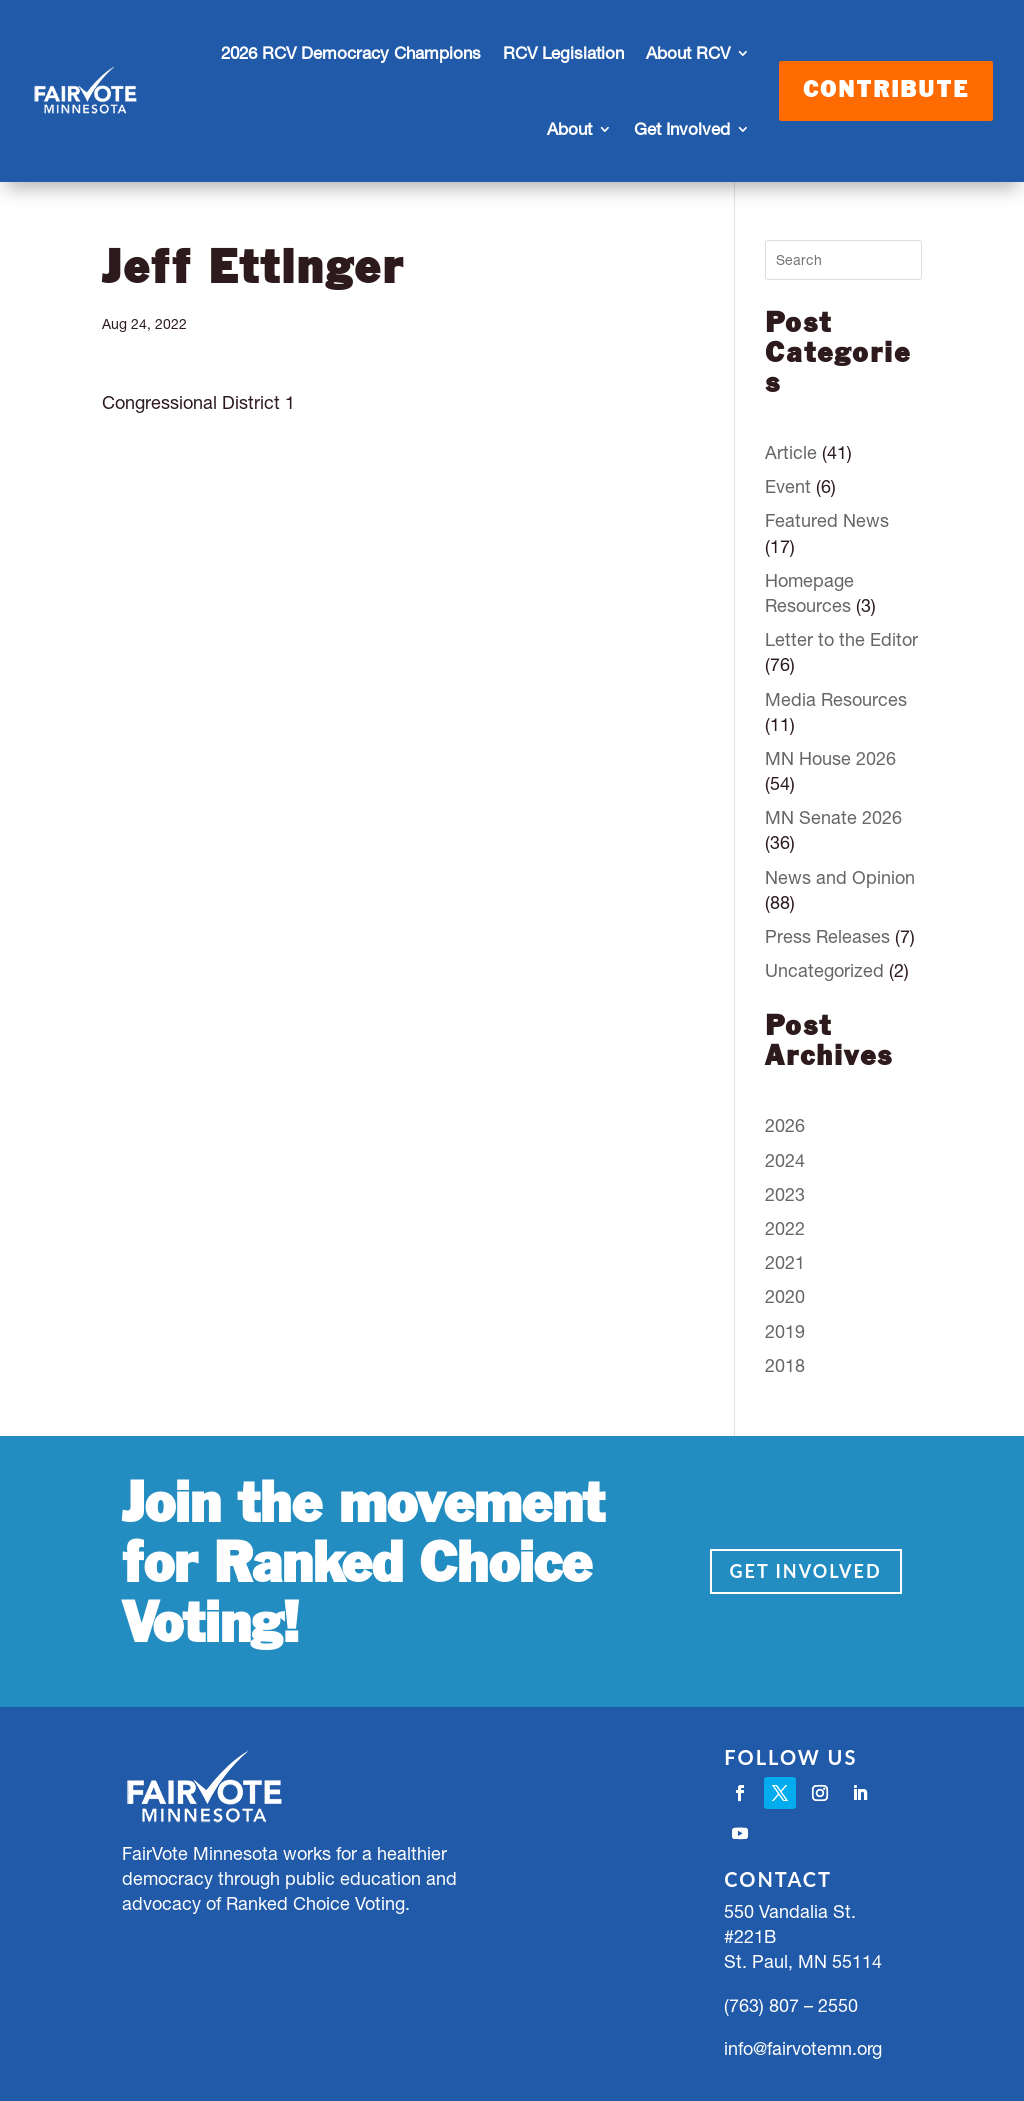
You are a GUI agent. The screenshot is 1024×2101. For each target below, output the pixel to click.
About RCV (688, 53)
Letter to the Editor (841, 639)
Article (791, 452)
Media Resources (836, 699)
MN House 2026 (830, 758)
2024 (785, 1160)
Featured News (827, 520)
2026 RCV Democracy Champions (351, 53)
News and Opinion (840, 877)
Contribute (886, 91)
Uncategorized (824, 970)
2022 (785, 1228)
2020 (785, 1296)
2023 (785, 1194)
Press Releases (827, 936)
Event (788, 486)
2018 (785, 1365)
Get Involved (682, 129)
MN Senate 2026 (833, 817)
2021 (785, 1262)
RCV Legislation (563, 53)
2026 (785, 1125)
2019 (785, 1331)
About (569, 129)
